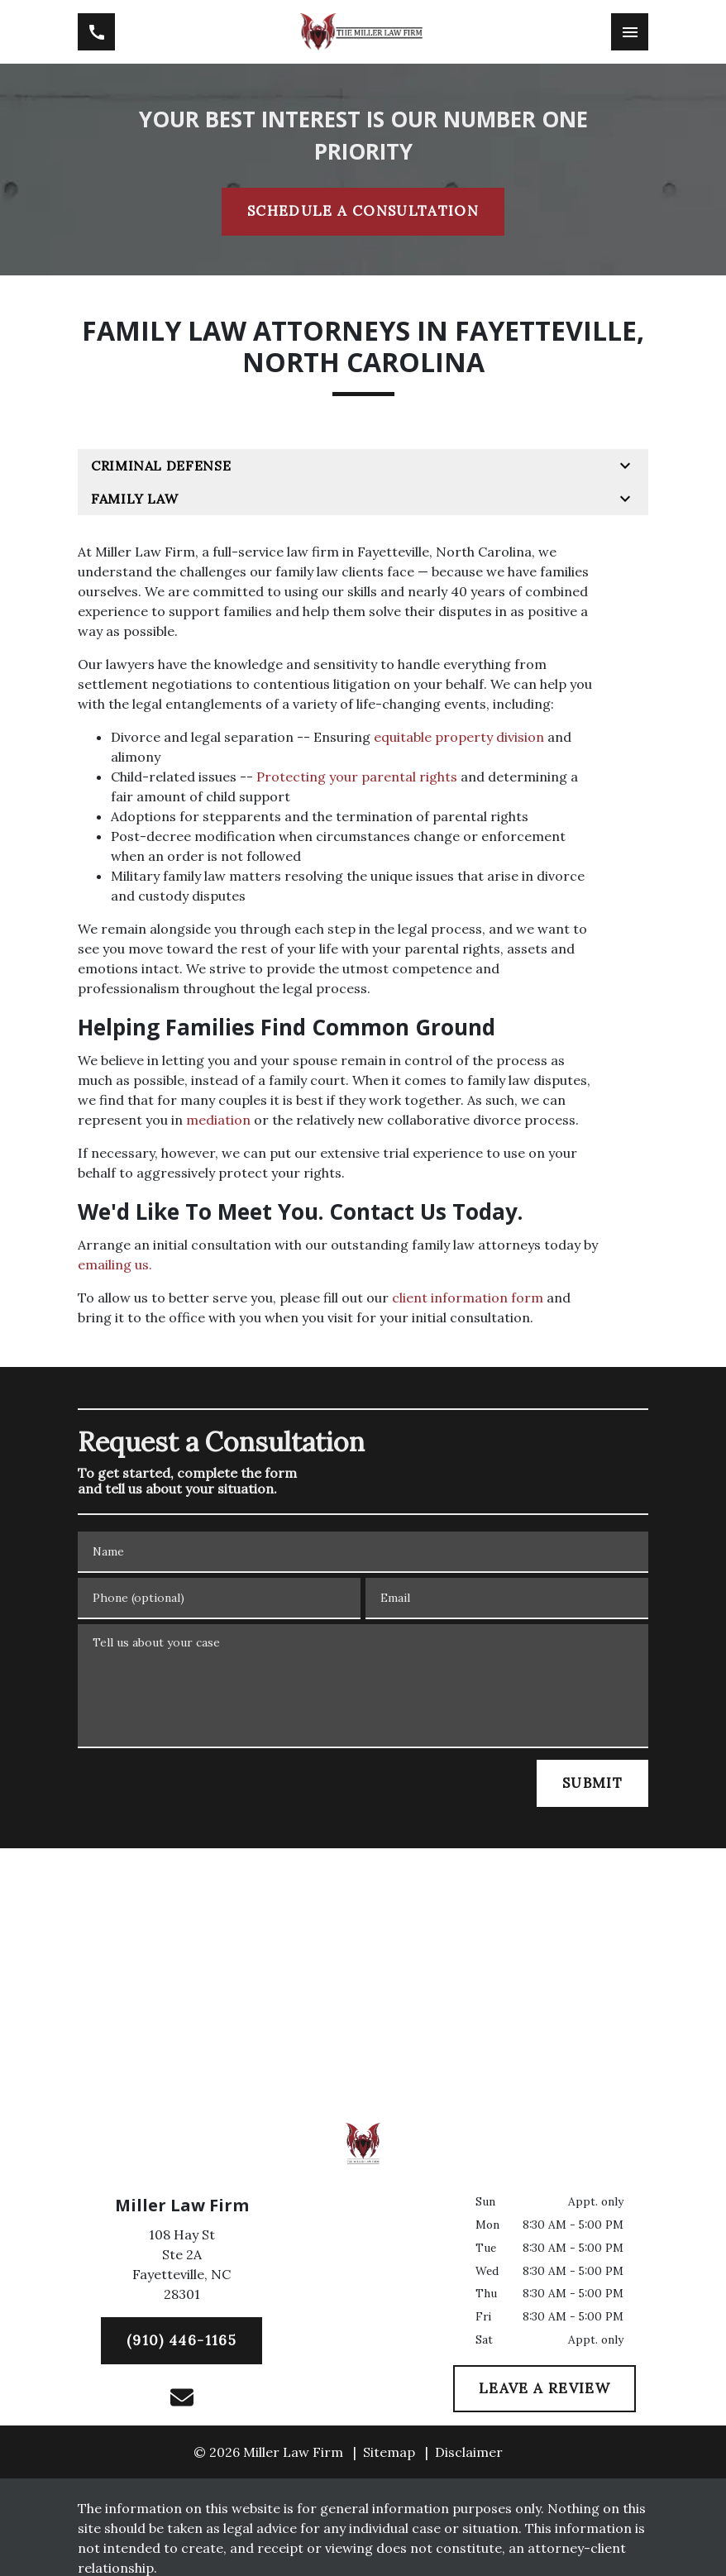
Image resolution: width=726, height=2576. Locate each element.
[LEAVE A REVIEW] (544, 2389)
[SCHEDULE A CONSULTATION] (363, 212)
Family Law (134, 498)
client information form (467, 1297)
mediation (218, 1119)
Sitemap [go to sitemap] (389, 2452)
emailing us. (115, 1264)
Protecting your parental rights (356, 776)
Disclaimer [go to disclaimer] (469, 2452)
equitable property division (459, 737)
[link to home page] (363, 31)
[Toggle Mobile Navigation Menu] (629, 31)
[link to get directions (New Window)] (181, 2268)
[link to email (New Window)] (181, 2397)
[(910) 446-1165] (181, 2341)
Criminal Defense (161, 465)
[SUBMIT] (592, 1784)
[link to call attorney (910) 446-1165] (96, 31)
